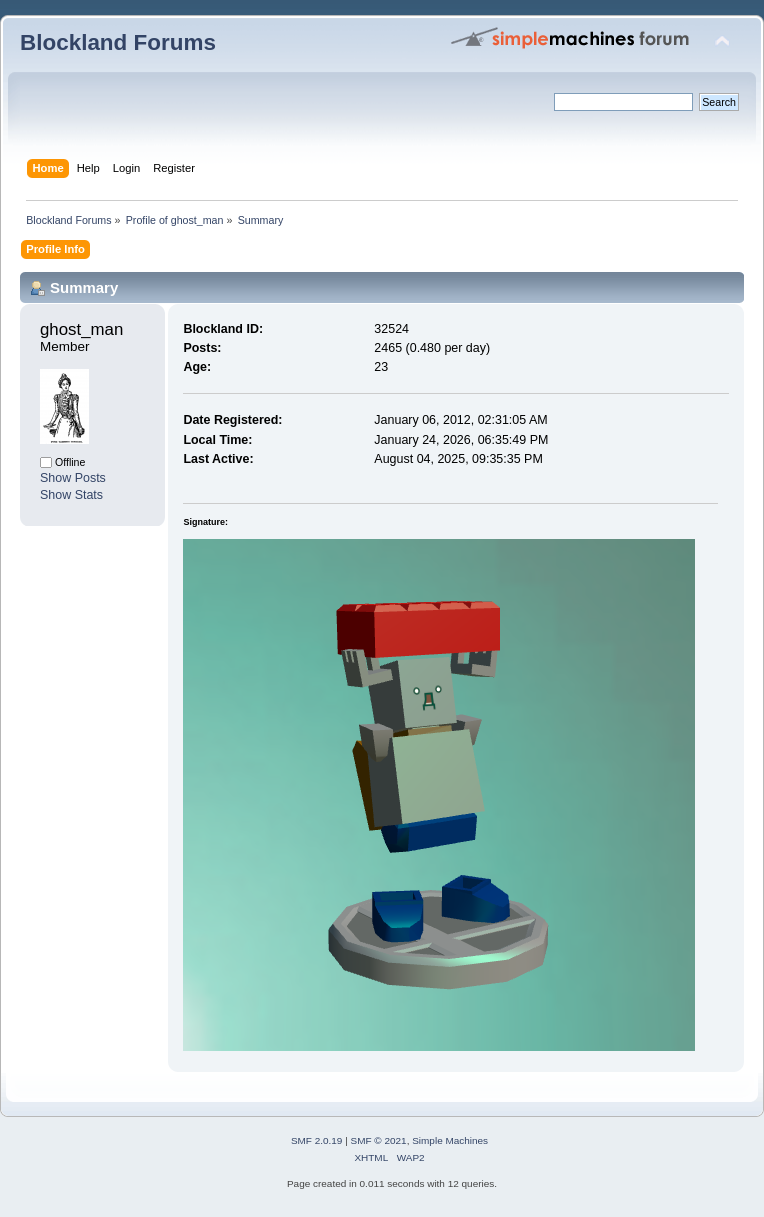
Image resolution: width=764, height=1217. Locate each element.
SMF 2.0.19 (317, 1140)
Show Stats (71, 495)
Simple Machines (450, 1140)
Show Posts (73, 478)
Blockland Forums (118, 42)
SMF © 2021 (379, 1140)
